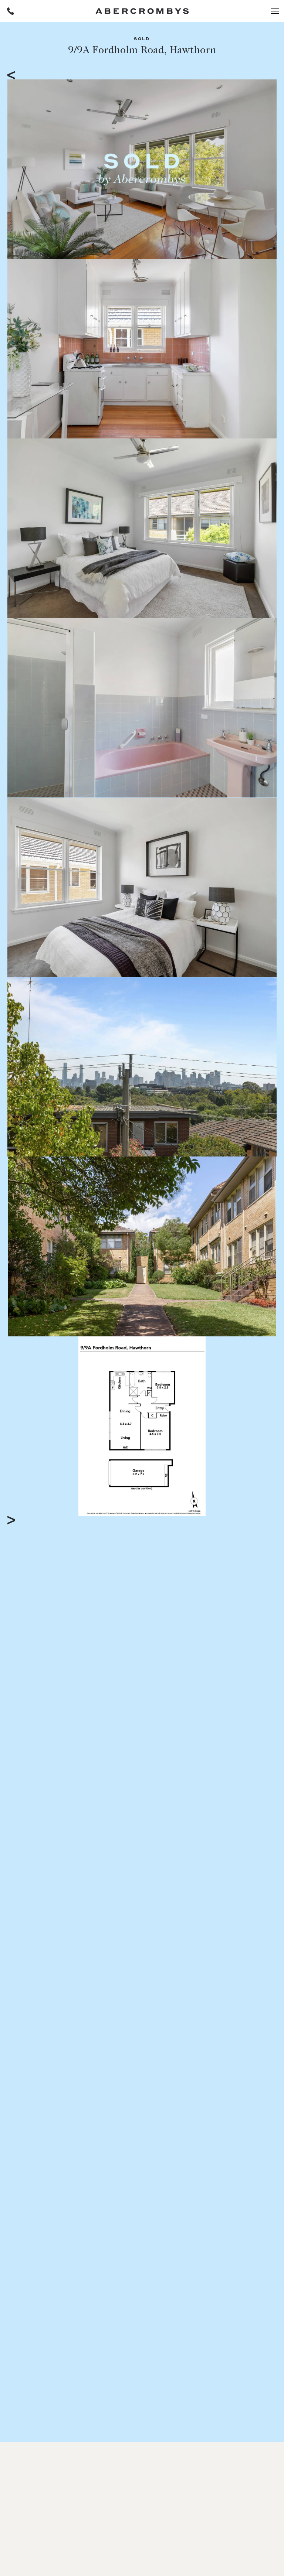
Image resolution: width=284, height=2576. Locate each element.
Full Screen (240, 1510)
